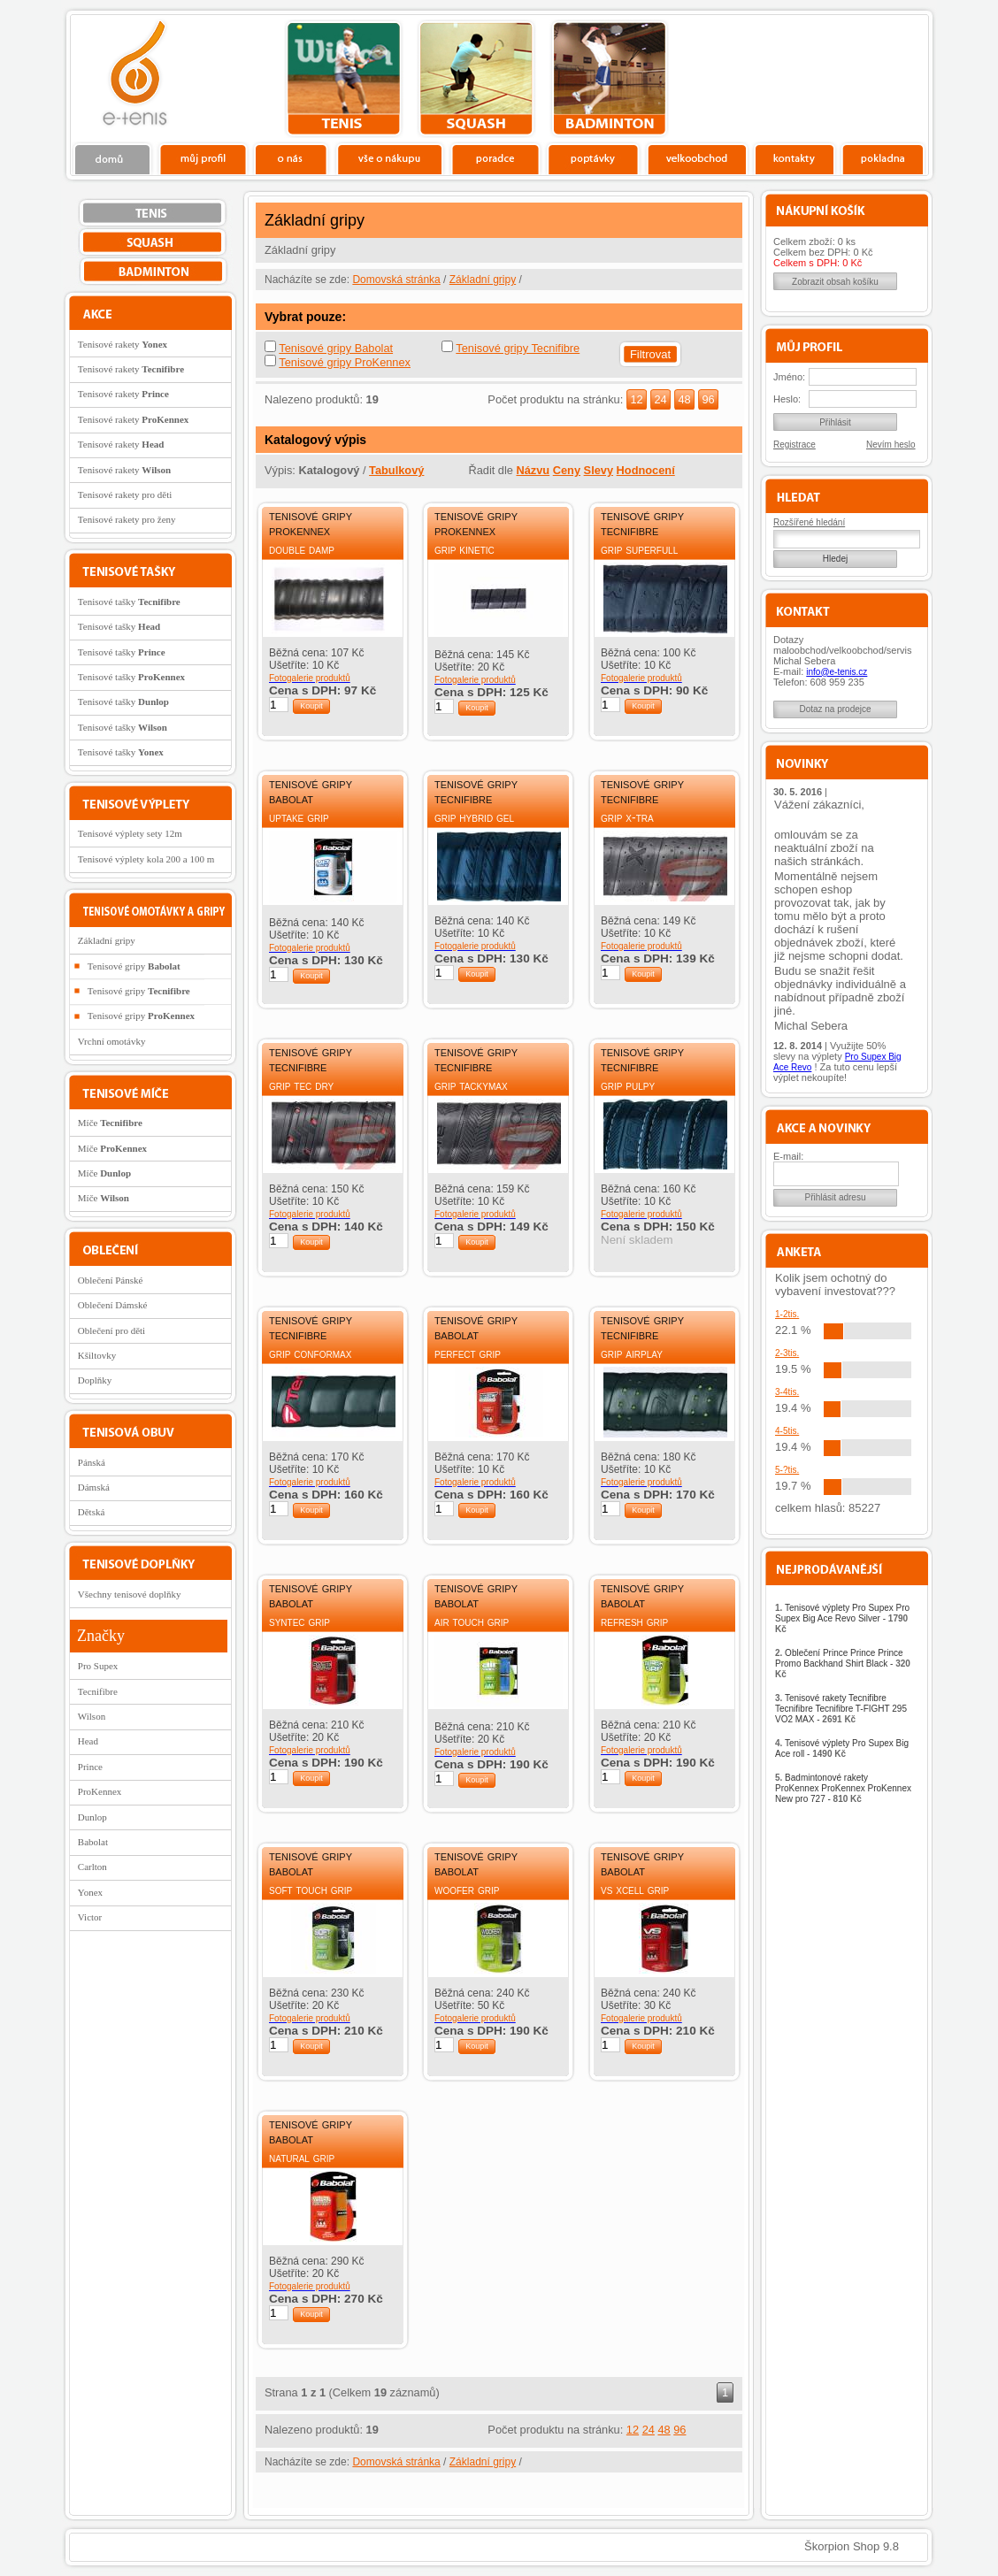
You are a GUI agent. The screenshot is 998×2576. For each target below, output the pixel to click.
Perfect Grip (467, 1353)
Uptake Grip (299, 817)
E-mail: (788, 1156)
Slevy (598, 470)
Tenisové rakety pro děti (125, 494)
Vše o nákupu (389, 158)
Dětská (91, 1511)
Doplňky (95, 1380)
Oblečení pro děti (111, 1330)
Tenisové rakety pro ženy (127, 519)
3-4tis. (787, 1392)
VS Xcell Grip (635, 1889)
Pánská (91, 1462)
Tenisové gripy (134, 966)
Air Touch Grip (471, 1621)
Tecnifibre (98, 1691)
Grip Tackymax (471, 1085)
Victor (90, 1917)
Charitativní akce (837, 76)
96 (708, 399)
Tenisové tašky (129, 601)
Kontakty (795, 158)
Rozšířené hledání (809, 522)
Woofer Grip (466, 1889)
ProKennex (100, 1791)
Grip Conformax (310, 1353)
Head (88, 1741)
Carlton (92, 1866)
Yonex (90, 1892)
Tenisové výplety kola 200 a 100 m (146, 859)
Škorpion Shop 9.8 (851, 2546)
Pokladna (882, 158)
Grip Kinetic (464, 549)
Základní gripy (482, 279)
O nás (291, 158)
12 (636, 399)
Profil (202, 158)
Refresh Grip (634, 1621)
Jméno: (789, 377)
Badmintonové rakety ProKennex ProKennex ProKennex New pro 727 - (843, 1788)
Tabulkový (396, 470)
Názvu (532, 470)
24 (660, 399)
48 (684, 399)
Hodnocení (646, 470)
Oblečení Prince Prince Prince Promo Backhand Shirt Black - (842, 1663)
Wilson (91, 1716)
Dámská (94, 1487)
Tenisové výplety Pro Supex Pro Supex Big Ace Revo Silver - (842, 1618)
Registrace (794, 444)
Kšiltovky (97, 1355)
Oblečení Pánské (110, 1280)
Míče (110, 1122)
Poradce (495, 158)
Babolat (93, 1841)
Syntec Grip (299, 1621)
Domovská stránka (396, 279)
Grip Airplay (632, 1353)
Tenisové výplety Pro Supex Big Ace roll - (842, 1748)
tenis (343, 78)
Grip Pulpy (628, 1085)
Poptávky (593, 158)
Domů (113, 158)
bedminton (609, 78)
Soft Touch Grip (310, 1889)
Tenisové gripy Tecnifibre (518, 348)
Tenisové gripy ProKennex (345, 362)
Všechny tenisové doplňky (129, 1594)
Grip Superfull (639, 549)
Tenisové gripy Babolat (336, 348)
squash (476, 78)
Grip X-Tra (627, 817)
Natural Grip (301, 2157)
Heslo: (787, 399)
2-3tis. (787, 1353)
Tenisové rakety (122, 344)
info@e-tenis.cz (836, 672)
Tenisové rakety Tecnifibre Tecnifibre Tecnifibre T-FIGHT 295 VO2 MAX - (841, 1708)
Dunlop (92, 1817)
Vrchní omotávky (112, 1041)
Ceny (566, 470)
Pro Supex (98, 1665)
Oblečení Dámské (113, 1305)
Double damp (301, 549)
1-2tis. (787, 1314)
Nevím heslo (891, 444)
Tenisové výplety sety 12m (130, 833)
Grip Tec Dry (301, 1085)
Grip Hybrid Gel (474, 817)
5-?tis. (787, 1470)
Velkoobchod (697, 158)
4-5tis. (787, 1431)
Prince (90, 1766)
